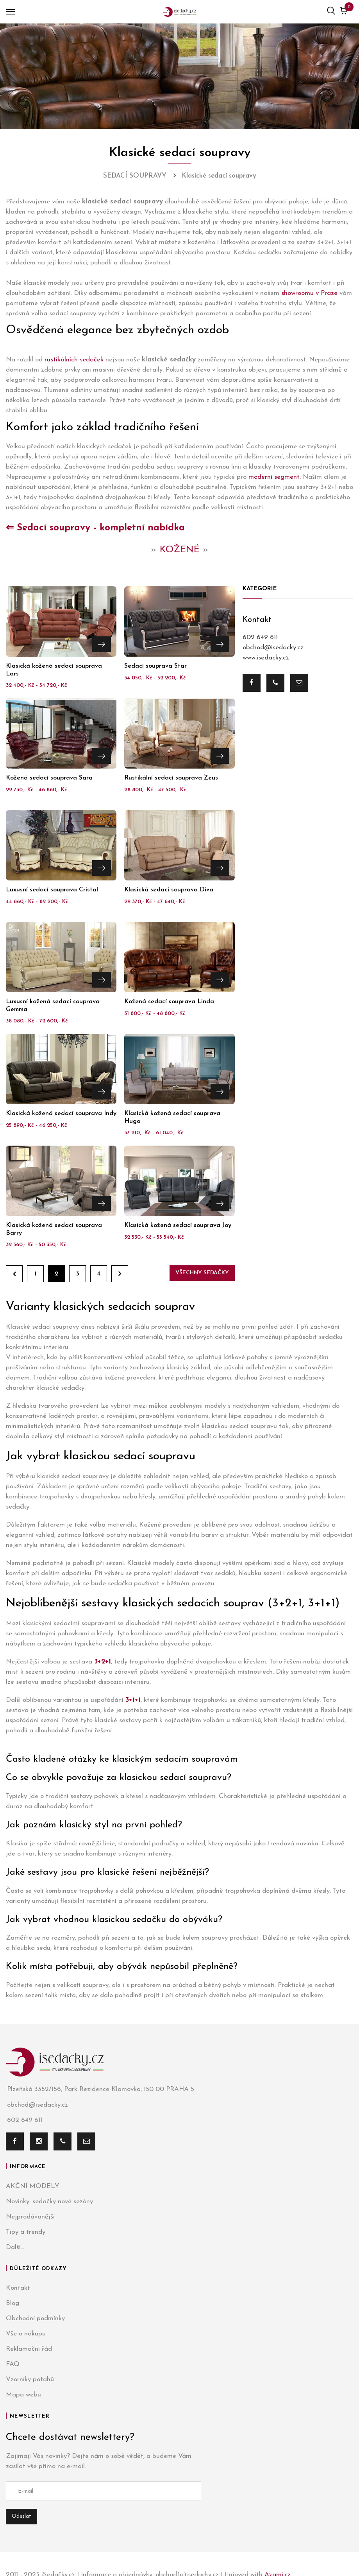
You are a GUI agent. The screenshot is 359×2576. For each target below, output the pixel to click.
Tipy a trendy (25, 2232)
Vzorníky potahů (30, 2379)
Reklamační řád (29, 2349)
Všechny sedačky (202, 1273)
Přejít (101, 643)
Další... (15, 2247)
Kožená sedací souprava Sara (49, 778)
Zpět (14, 1273)
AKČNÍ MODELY (32, 2186)
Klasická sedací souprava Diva (168, 890)
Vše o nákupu (26, 2333)
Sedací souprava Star (155, 666)
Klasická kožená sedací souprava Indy (61, 1113)
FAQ (13, 2364)
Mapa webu (23, 2394)
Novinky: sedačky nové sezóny (49, 2201)
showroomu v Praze (309, 293)
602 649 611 (260, 637)
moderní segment (274, 477)
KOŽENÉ (180, 550)
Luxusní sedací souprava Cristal (52, 890)
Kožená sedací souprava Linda (169, 1002)
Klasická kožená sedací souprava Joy (177, 1225)
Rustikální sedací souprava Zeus (171, 778)
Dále (119, 1273)
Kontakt (18, 2288)
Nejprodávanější (30, 2216)
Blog (12, 2303)
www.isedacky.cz (266, 657)
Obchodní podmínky (35, 2318)
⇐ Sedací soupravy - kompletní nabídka (95, 528)
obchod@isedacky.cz (273, 647)
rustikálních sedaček (74, 359)
